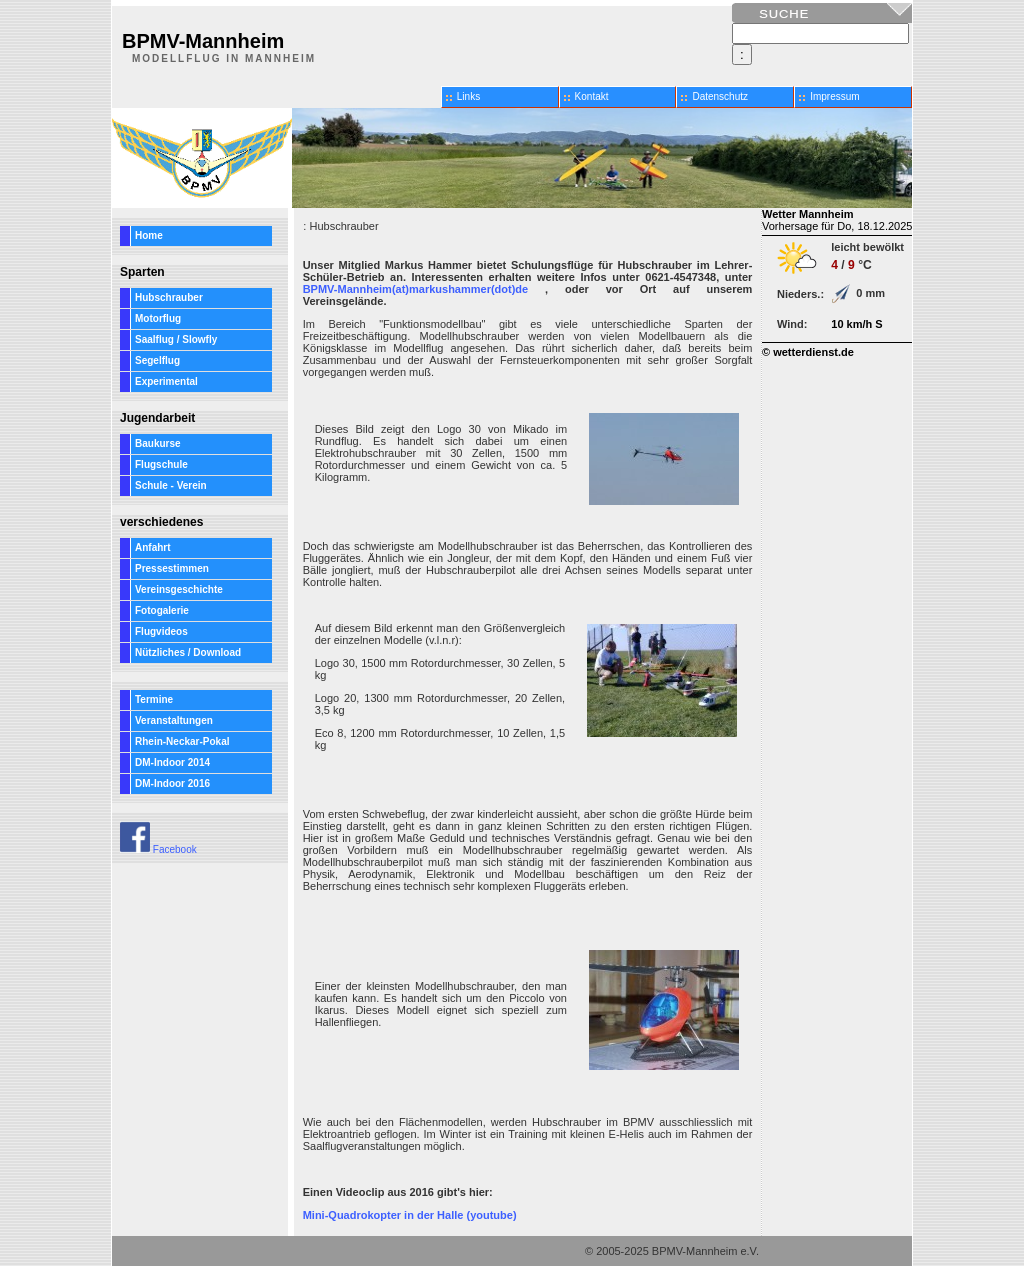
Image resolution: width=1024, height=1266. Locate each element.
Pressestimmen (172, 568)
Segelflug (157, 360)
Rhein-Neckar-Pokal (182, 741)
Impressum (834, 96)
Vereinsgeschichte (179, 589)
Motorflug (158, 318)
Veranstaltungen (174, 720)
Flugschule (161, 464)
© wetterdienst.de (808, 352)
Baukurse (158, 443)
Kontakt (592, 96)
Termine (154, 699)
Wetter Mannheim (807, 214)
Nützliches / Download (188, 652)
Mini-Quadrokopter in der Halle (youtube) (410, 1215)
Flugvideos (161, 631)
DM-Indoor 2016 (172, 783)
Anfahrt (153, 547)
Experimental (166, 381)
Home (149, 235)
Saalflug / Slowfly (176, 339)
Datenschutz (720, 96)
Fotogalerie (162, 610)
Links (468, 96)
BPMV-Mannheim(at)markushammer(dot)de (416, 289)
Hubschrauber (169, 297)
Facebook (158, 849)
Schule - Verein (171, 485)
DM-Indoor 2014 (172, 762)
